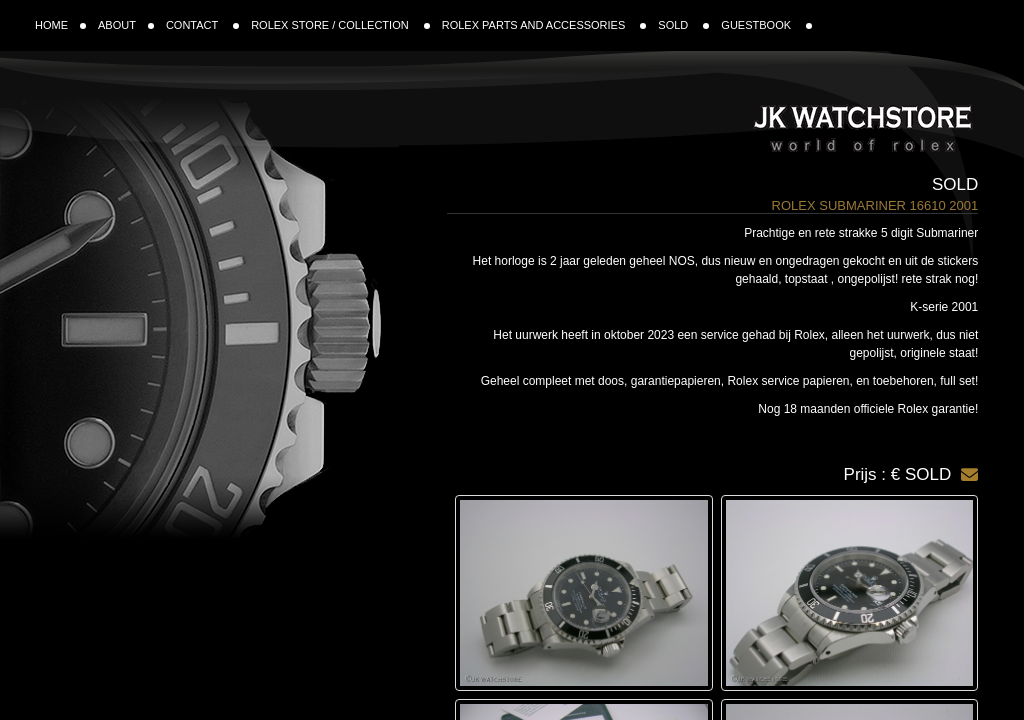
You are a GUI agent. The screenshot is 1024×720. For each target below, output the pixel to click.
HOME (60, 25)
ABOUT (126, 25)
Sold (955, 184)
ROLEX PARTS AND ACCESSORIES (544, 25)
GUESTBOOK (766, 25)
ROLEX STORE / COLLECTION (340, 25)
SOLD (683, 25)
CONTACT (202, 25)
